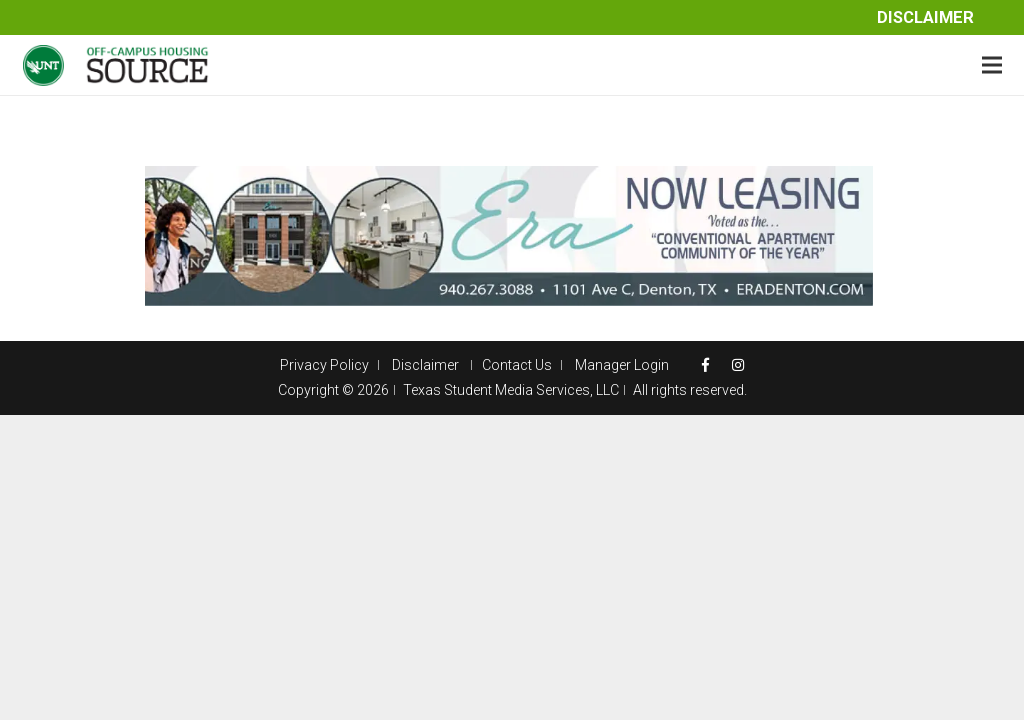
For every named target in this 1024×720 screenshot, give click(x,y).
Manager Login (622, 365)
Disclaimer (925, 17)
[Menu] (992, 65)
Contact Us (517, 365)
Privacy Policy (324, 365)
